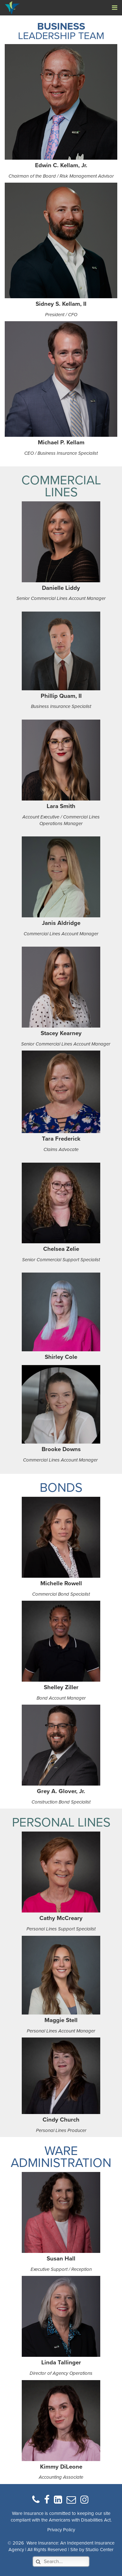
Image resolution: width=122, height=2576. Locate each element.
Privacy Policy (61, 2530)
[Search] (61, 2561)
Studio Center (99, 2549)
